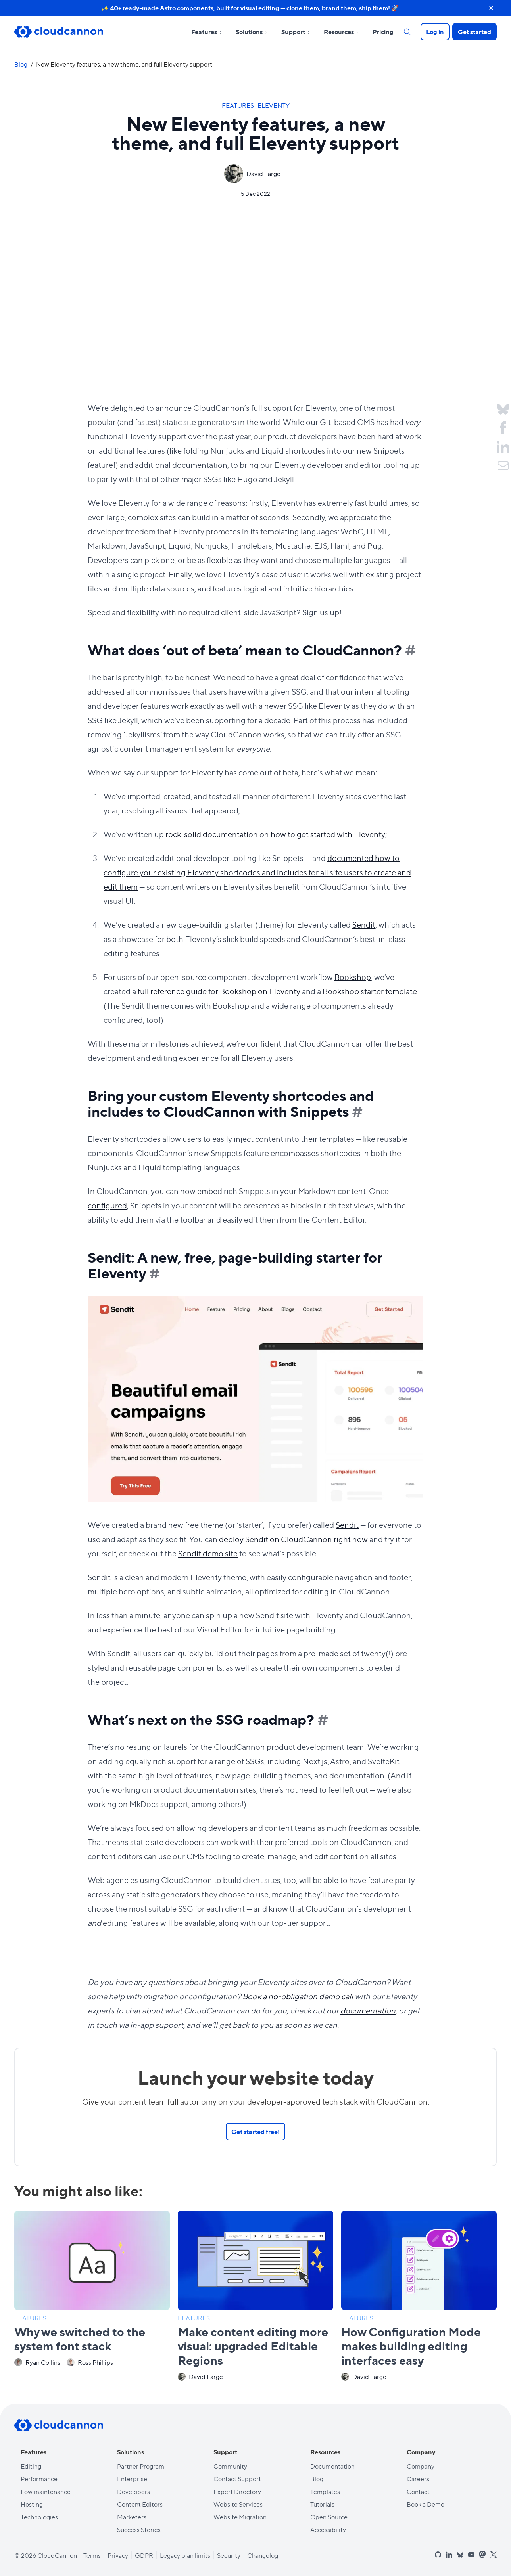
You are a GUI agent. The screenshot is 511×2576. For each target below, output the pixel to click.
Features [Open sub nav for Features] (207, 31)
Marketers (131, 2517)
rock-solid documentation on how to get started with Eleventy (275, 834)
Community (230, 2466)
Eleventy (273, 105)
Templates (325, 2491)
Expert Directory (237, 2491)
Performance (39, 2479)
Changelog (262, 2555)
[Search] (407, 31)
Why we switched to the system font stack (79, 2338)
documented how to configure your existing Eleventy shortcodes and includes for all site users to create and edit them (257, 872)
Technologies (39, 2517)
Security (228, 2555)
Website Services (238, 2504)
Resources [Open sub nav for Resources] (342, 31)
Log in (435, 31)
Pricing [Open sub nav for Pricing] (383, 31)
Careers (418, 2479)
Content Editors (140, 2504)
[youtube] (471, 2554)
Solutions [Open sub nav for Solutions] (252, 31)
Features (238, 105)
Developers (133, 2491)
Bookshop (352, 976)
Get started (474, 31)
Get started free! (255, 2131)
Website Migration (240, 2517)
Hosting (32, 2504)
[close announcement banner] (491, 8)
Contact (418, 2491)
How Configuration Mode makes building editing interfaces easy (411, 2345)
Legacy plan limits (185, 2555)
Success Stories (139, 2529)
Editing (31, 2466)
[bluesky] (460, 2555)
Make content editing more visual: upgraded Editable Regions (253, 2345)
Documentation (332, 2466)
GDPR (144, 2555)
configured (107, 1205)
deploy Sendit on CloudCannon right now (293, 1538)
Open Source (329, 2517)
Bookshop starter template (370, 991)
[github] (438, 2554)
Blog (20, 64)
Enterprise (132, 2479)
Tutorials (322, 2504)
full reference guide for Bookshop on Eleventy (219, 991)
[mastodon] (482, 2554)
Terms (92, 2555)
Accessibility (328, 2529)
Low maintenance (46, 2491)
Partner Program (140, 2466)
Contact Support (237, 2479)
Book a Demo (425, 2504)
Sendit (363, 924)
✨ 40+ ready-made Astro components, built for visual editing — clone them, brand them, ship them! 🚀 (250, 8)
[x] (493, 2554)
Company (420, 2466)
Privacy (118, 2555)
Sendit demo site (208, 1553)
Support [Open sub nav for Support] (296, 31)
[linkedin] (449, 2554)
